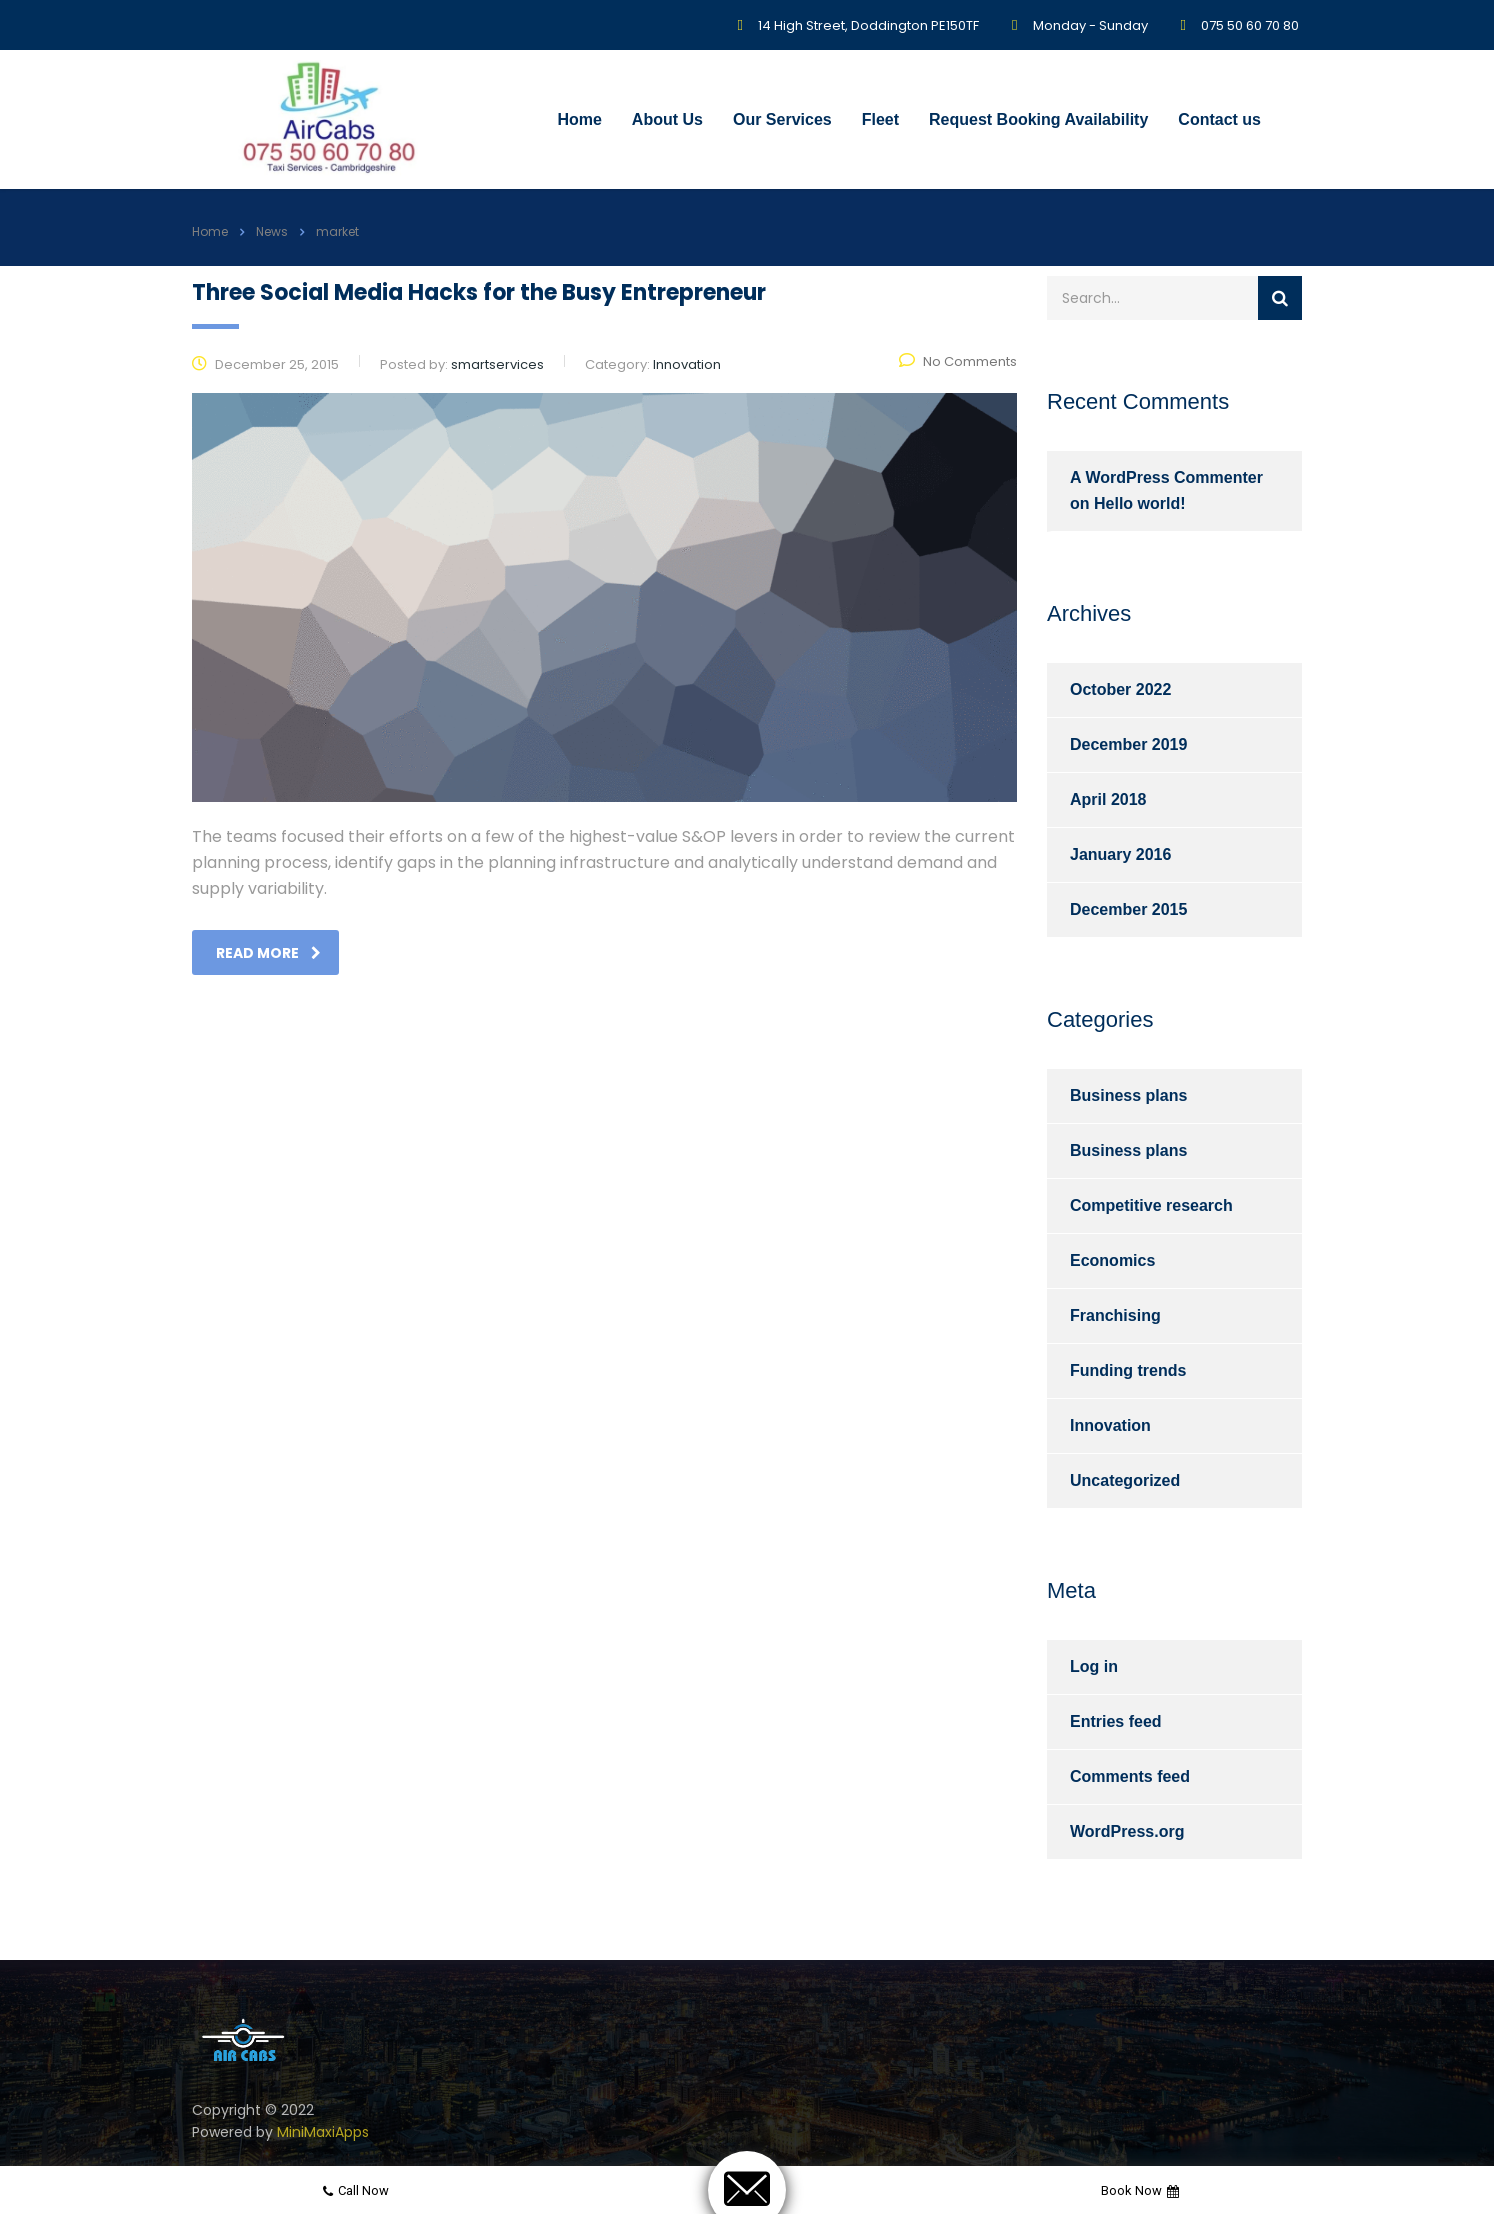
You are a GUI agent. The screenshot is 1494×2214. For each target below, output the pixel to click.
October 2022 (1120, 689)
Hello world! (1140, 503)
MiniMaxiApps (323, 2132)
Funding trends (1128, 1370)
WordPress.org (1127, 1831)
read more (268, 953)
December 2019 (1128, 744)
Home (579, 119)
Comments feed (1130, 1776)
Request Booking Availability (1038, 119)
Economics (1112, 1260)
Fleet (880, 119)
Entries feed (1116, 1721)
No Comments (958, 361)
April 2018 (1108, 799)
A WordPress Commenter (1166, 477)
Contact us (1219, 119)
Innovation (1110, 1425)
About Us (667, 119)
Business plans (1128, 1095)
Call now (356, 2190)
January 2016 (1120, 854)
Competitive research (1151, 1205)
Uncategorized (1125, 1480)
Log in (1094, 1666)
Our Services (782, 119)
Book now (1140, 2190)
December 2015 (1128, 909)
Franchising (1115, 1315)
